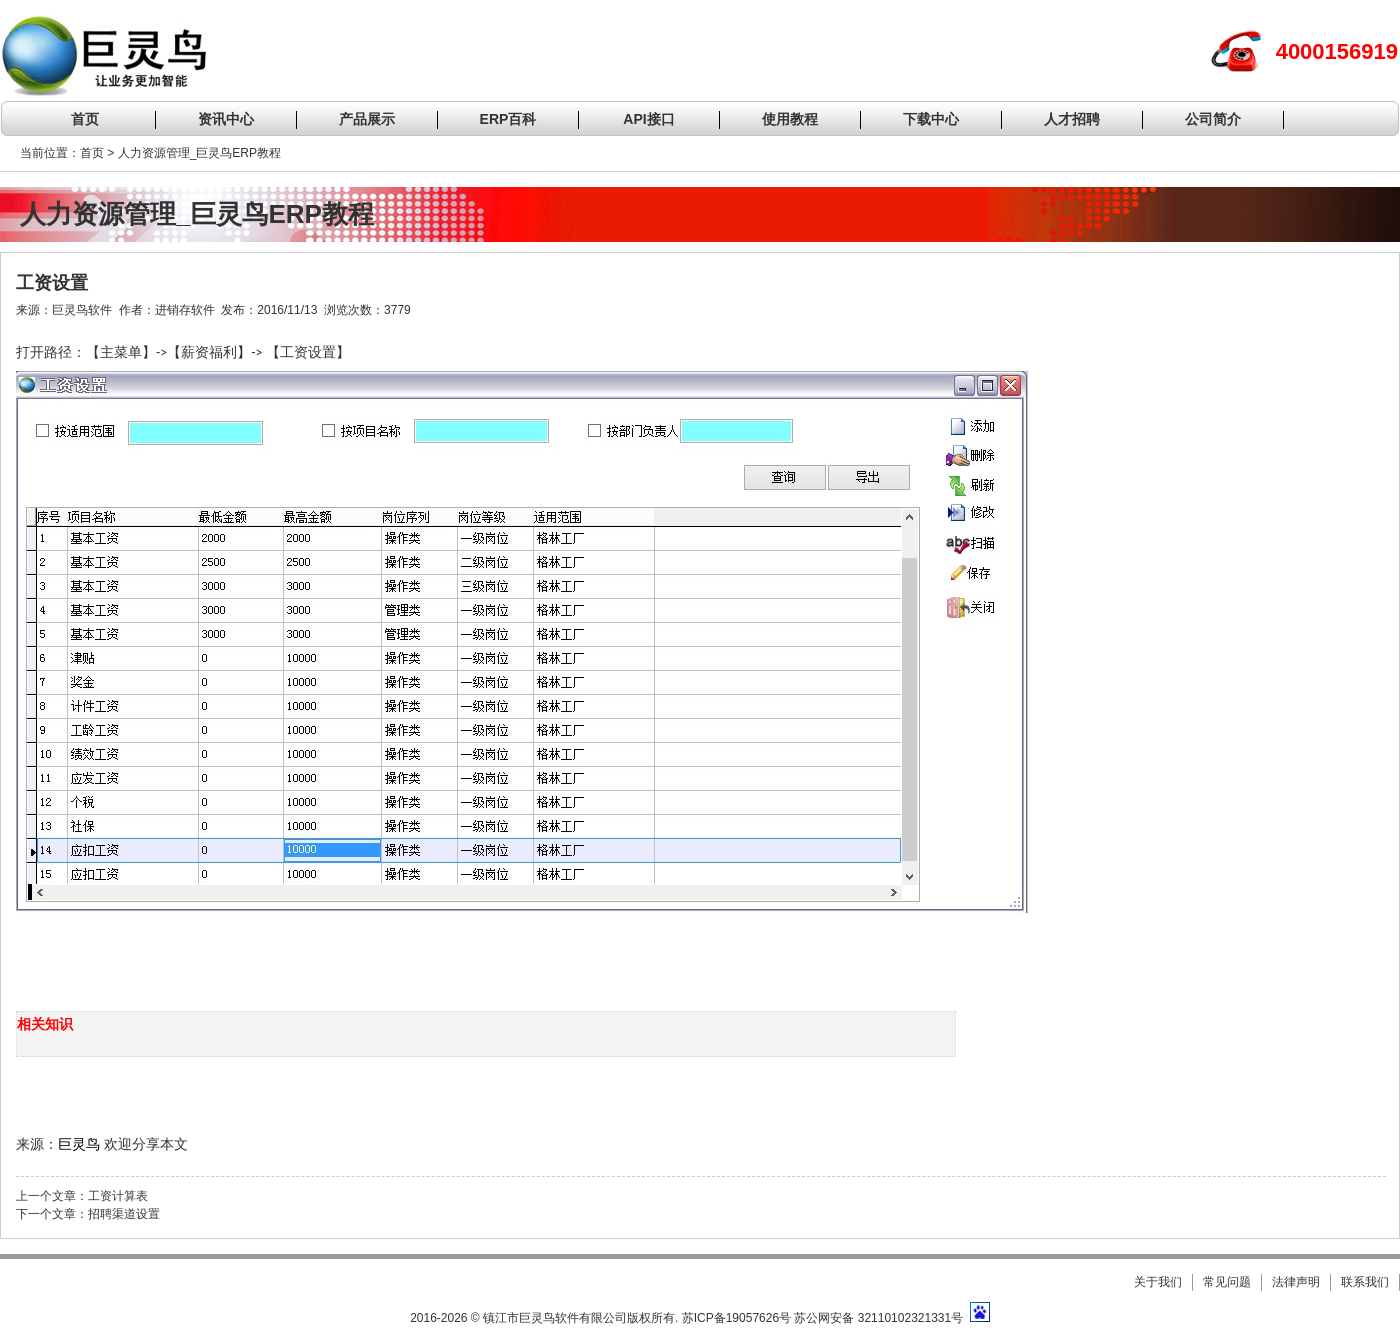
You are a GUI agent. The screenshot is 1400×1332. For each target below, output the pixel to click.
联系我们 (1365, 1282)
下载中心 (931, 119)
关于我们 (1158, 1282)
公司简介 (1213, 119)
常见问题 (1227, 1282)
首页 (85, 119)
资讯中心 (226, 119)
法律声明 (1296, 1282)
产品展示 (367, 119)
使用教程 (790, 119)
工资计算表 (118, 1196)
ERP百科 (508, 119)
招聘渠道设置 (124, 1214)
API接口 (648, 119)
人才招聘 (1072, 119)
